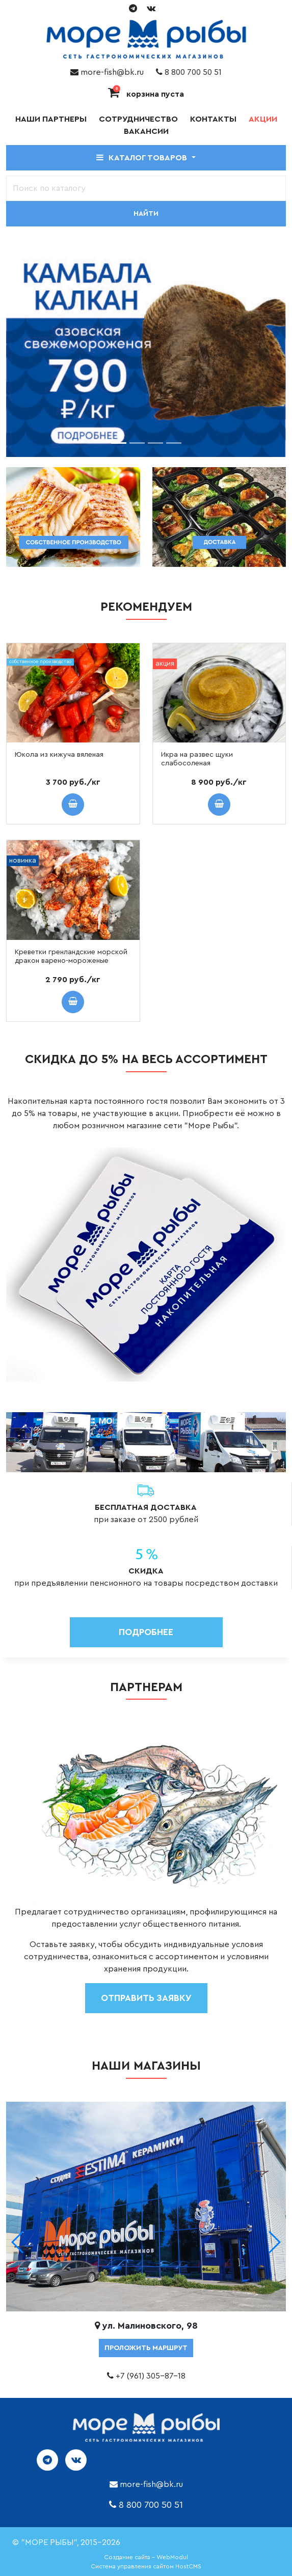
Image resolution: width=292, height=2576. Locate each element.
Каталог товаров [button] (142, 157)
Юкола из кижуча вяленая (59, 754)
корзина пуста (146, 94)
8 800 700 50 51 (189, 72)
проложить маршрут (146, 2348)
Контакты (213, 119)
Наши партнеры (51, 119)
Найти (146, 213)
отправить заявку (146, 1997)
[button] (274, 2242)
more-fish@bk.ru (107, 72)
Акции (263, 119)
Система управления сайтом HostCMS (146, 2566)
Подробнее (146, 1632)
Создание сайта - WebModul (146, 2557)
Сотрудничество (138, 119)
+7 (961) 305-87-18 (150, 2376)
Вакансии (146, 131)
